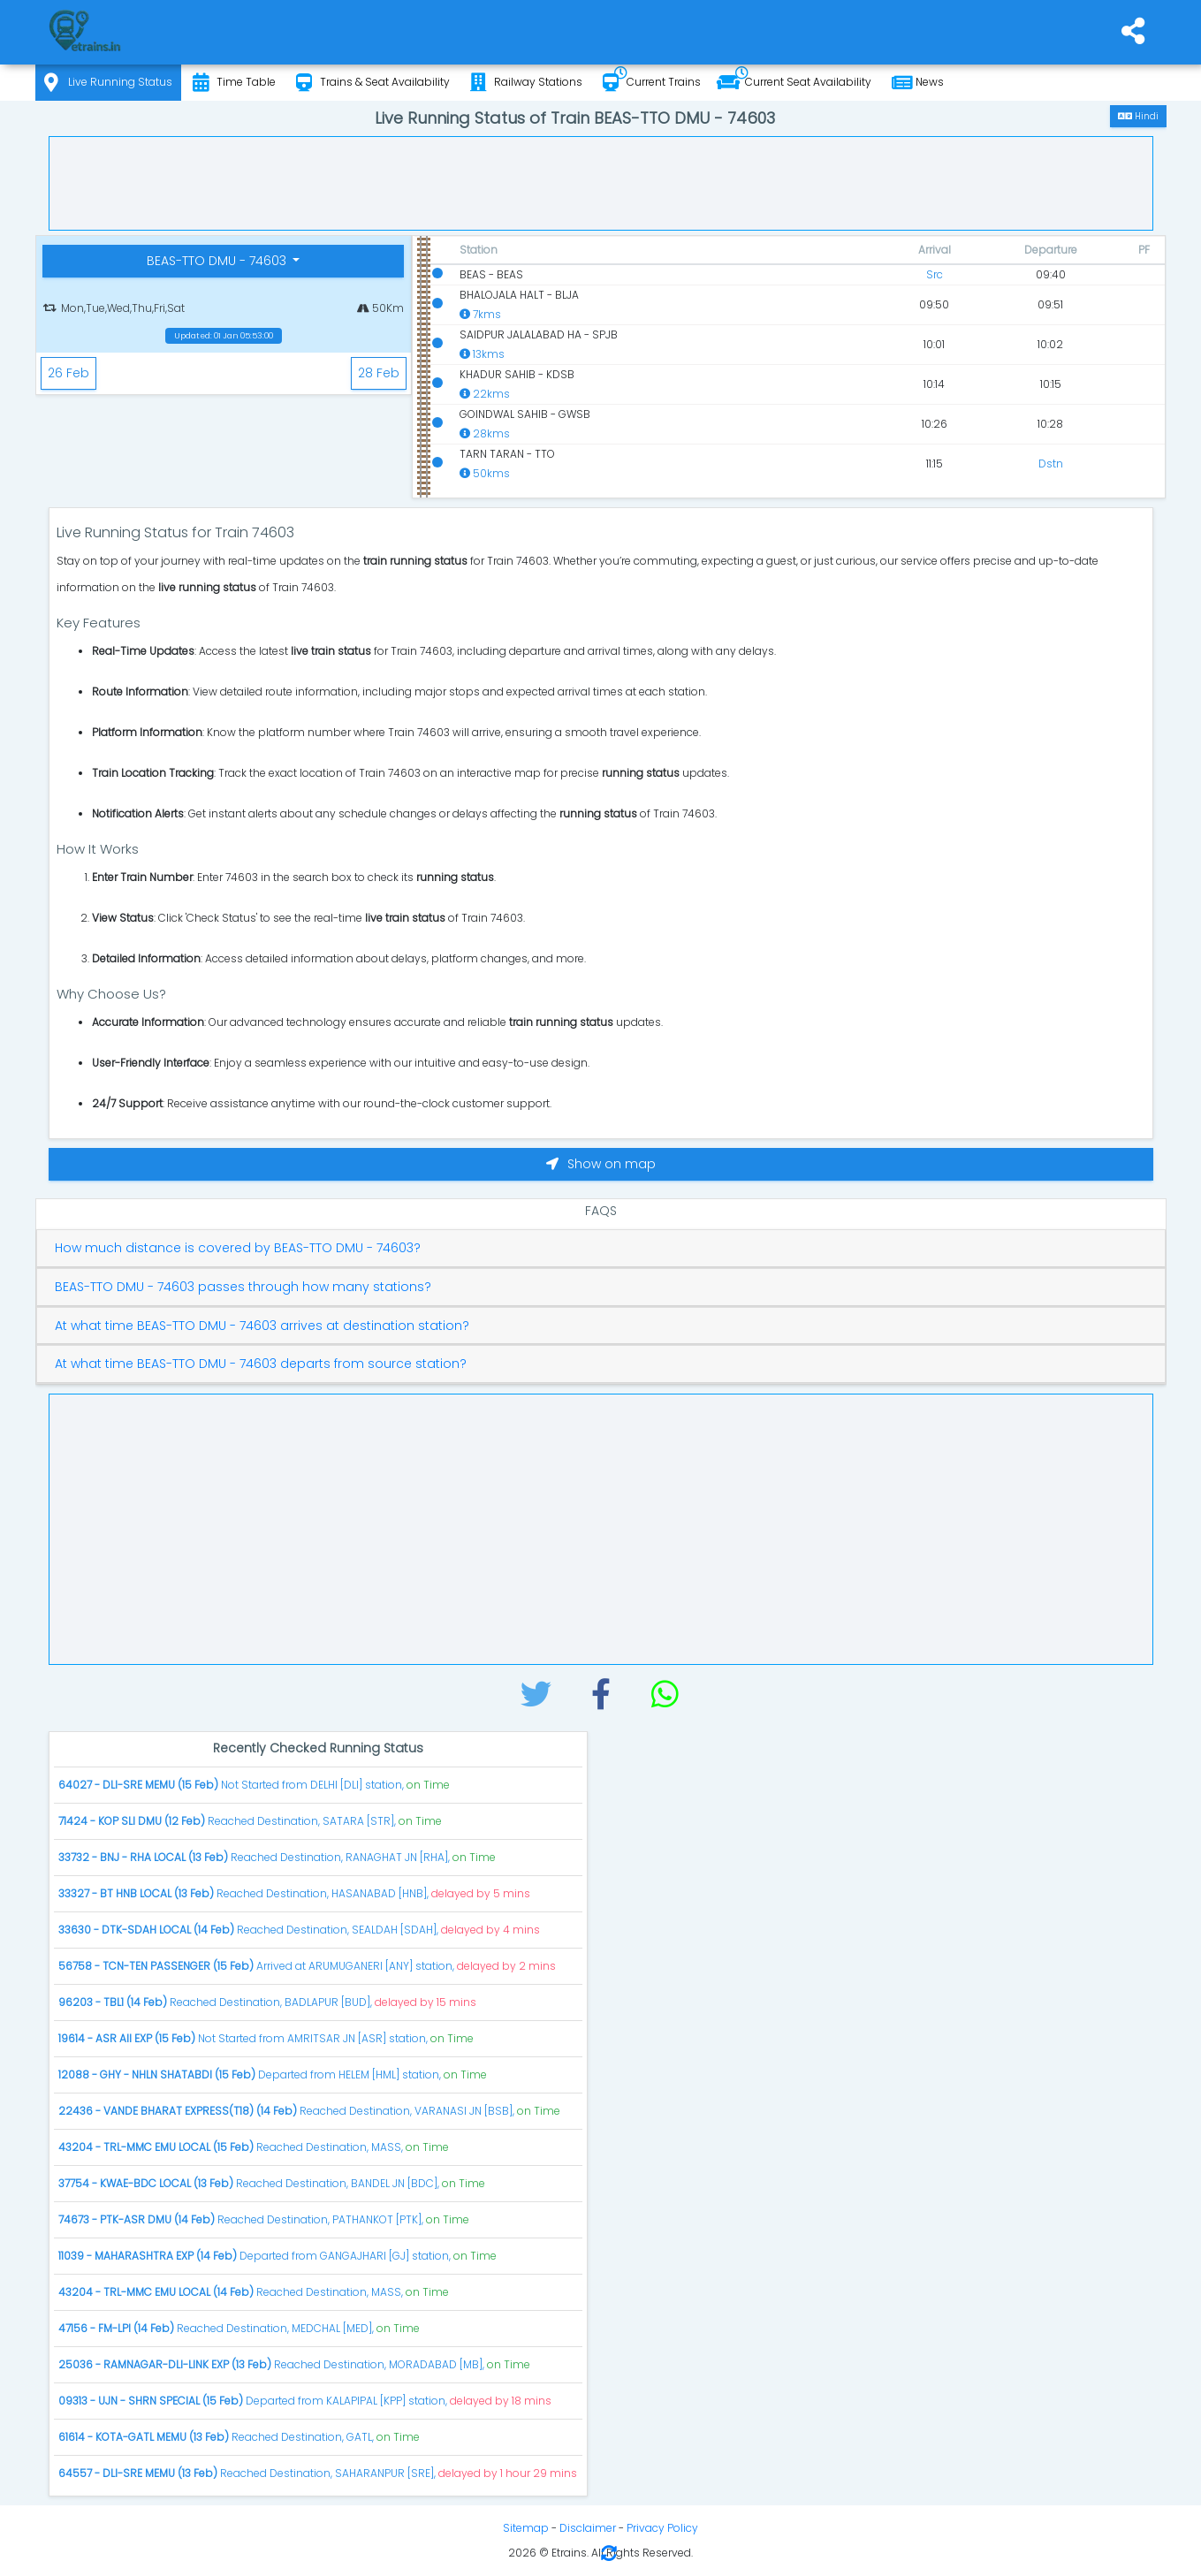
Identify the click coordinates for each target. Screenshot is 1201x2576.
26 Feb (68, 373)
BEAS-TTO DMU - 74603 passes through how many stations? (243, 1287)
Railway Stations (526, 82)
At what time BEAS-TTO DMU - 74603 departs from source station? (261, 1364)
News (918, 82)
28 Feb (378, 373)
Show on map (601, 1164)
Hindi (1138, 116)
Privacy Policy (662, 2527)
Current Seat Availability (794, 82)
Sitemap (526, 2527)
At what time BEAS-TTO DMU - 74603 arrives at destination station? (262, 1326)
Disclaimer (587, 2527)
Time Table (234, 82)
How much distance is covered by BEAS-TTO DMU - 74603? (238, 1248)
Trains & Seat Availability (373, 82)
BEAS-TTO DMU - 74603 (218, 261)
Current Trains (652, 82)
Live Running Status (108, 82)
